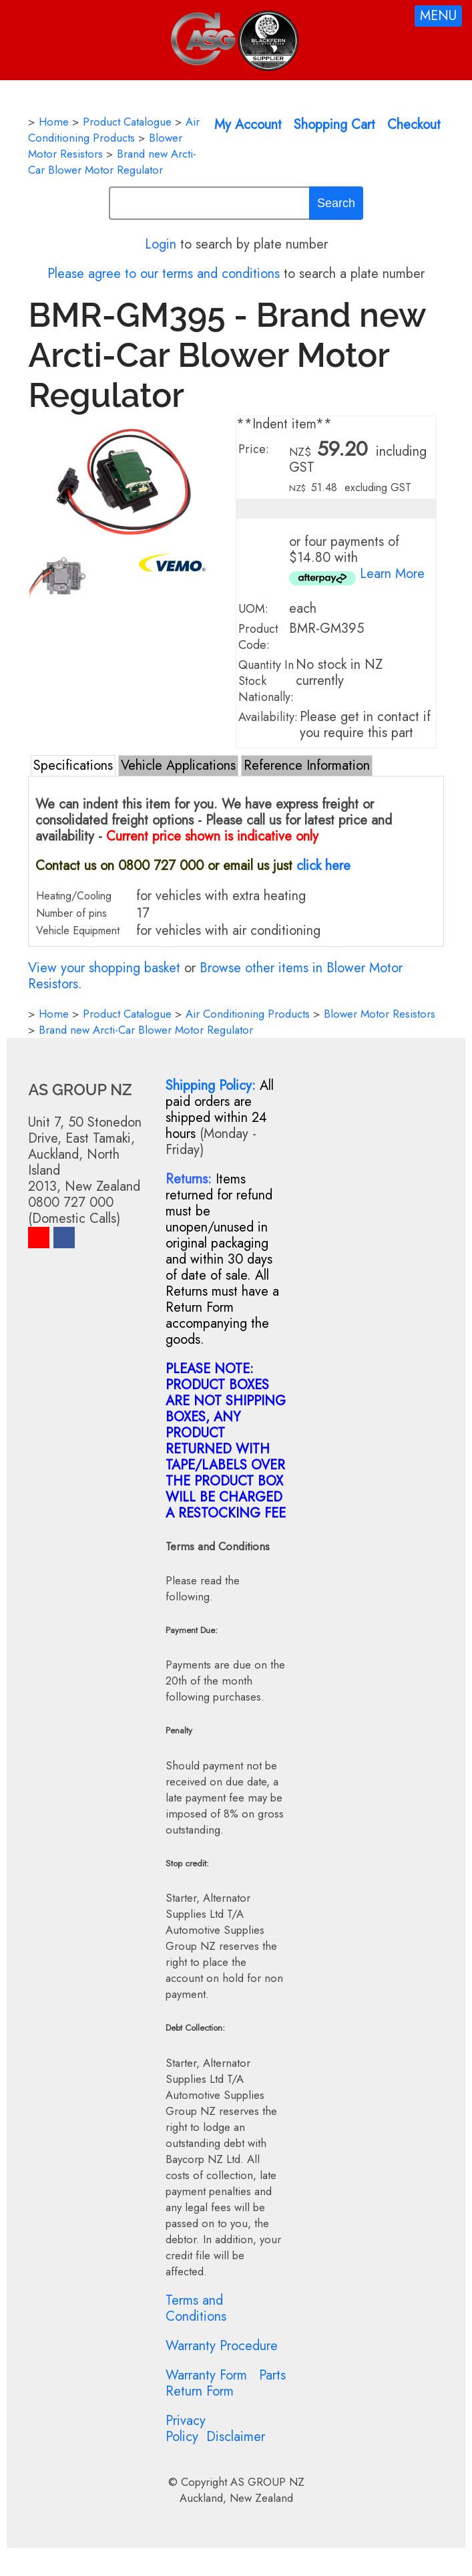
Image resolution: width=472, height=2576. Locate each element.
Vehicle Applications (178, 765)
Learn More (392, 573)
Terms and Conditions (196, 2308)
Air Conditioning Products (114, 130)
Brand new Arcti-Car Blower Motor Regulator (112, 162)
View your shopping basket (104, 968)
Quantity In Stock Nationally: (266, 681)
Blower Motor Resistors (379, 1014)
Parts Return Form (226, 2383)
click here (323, 865)
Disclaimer (235, 2436)
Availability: (268, 717)
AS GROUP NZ (267, 2482)
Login (160, 244)
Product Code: (258, 637)
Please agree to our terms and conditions (163, 273)
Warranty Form (206, 2375)
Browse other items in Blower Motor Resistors (215, 976)
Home (54, 122)
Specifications (73, 765)
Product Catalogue (127, 122)
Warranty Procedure (222, 2345)
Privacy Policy (186, 2428)
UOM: (253, 608)
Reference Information (307, 765)
